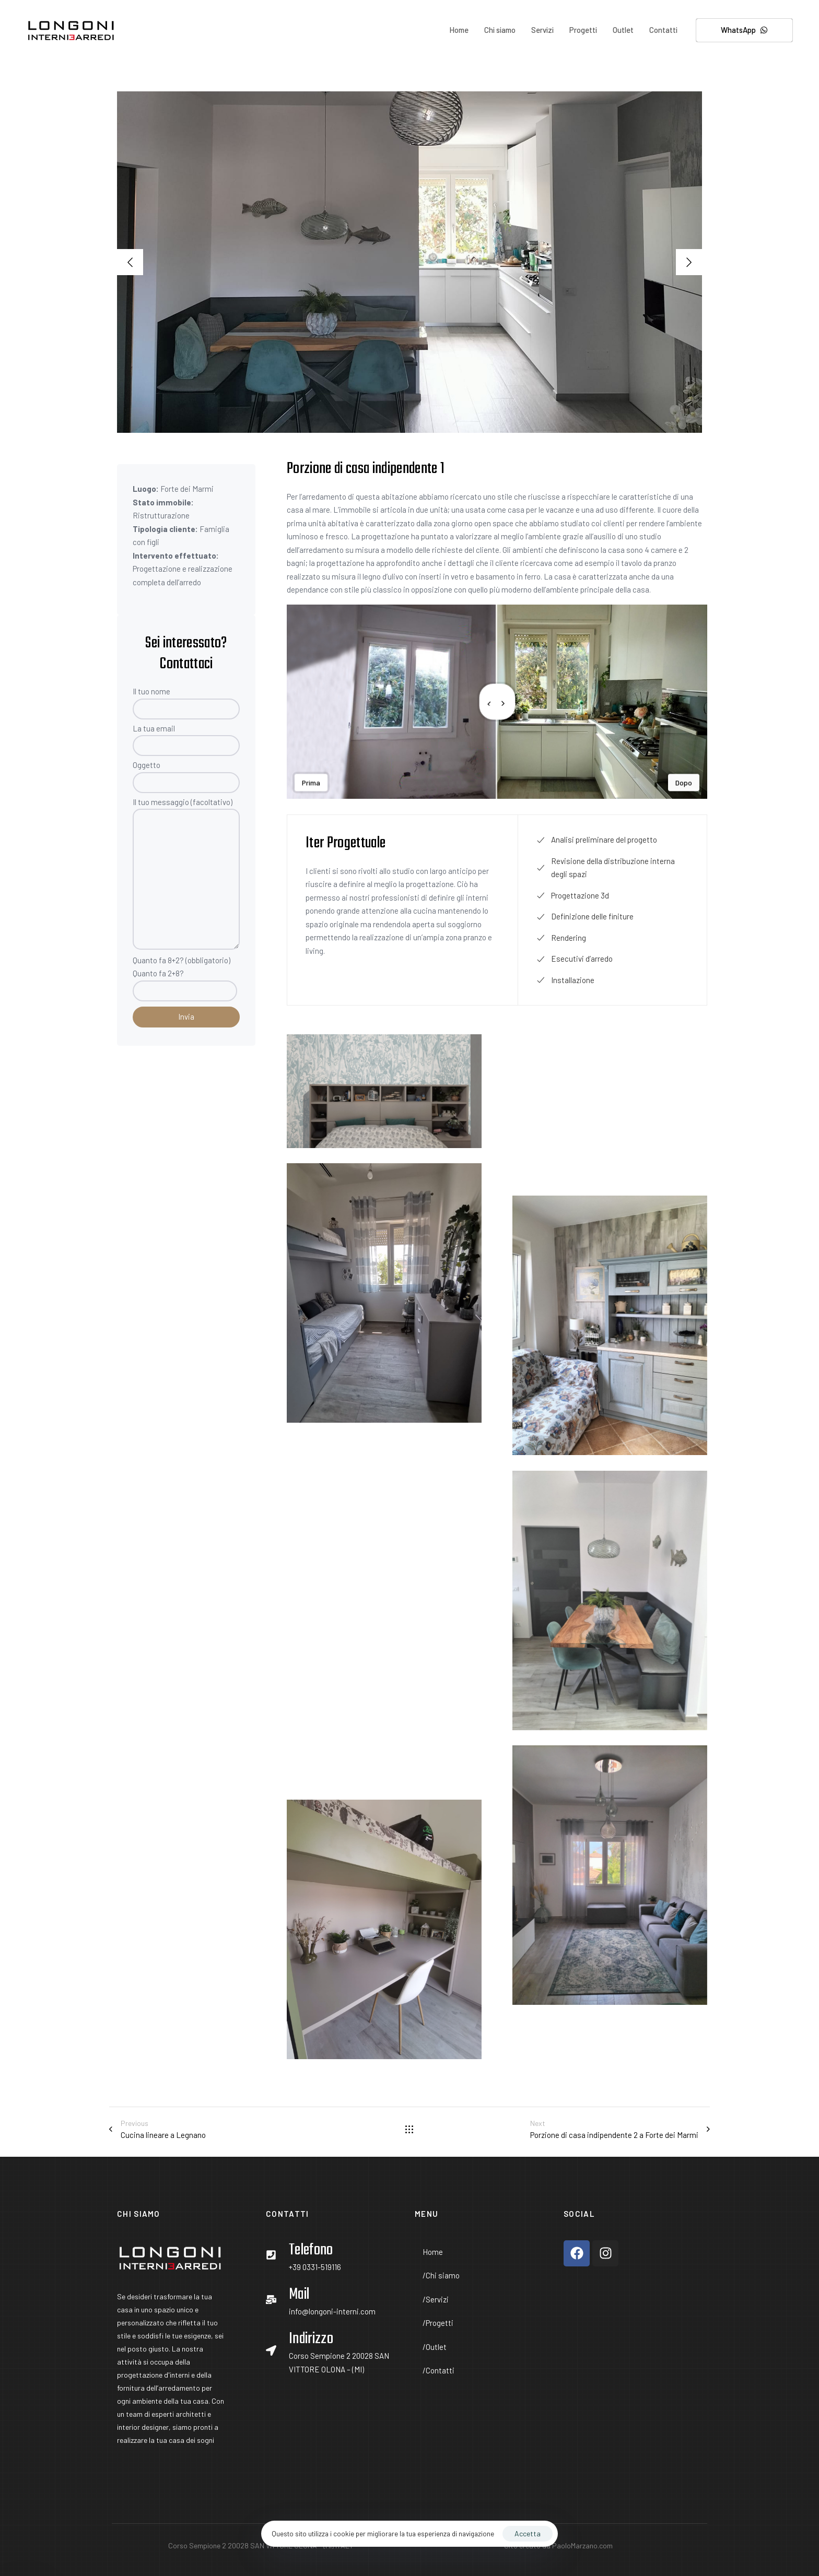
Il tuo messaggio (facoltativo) (186, 873)
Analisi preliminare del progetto (596, 839)
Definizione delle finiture (585, 916)
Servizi (542, 29)
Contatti (663, 29)
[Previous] (130, 262)
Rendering (561, 937)
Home (459, 29)
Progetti (583, 29)
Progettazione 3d (572, 895)
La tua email (186, 740)
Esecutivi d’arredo (574, 958)
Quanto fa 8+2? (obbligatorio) (186, 979)
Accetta (527, 2533)
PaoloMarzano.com (582, 2545)
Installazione (565, 980)
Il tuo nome (186, 703)
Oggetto (186, 776)
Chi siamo (500, 29)
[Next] (689, 262)
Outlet (623, 29)
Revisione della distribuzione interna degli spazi (605, 867)
